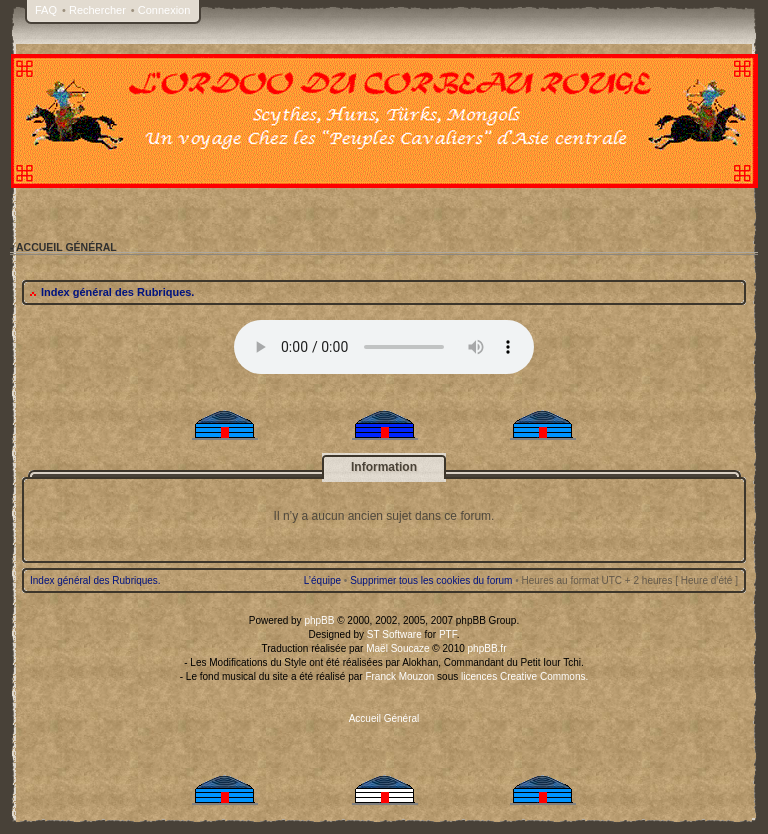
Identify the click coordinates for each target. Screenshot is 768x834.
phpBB (319, 620)
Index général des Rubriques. (117, 292)
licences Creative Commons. (524, 676)
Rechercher (97, 10)
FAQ (46, 10)
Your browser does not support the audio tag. (384, 347)
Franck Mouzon (399, 676)
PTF (448, 634)
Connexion (164, 10)
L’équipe (322, 580)
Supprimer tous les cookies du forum (431, 580)
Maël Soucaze (397, 648)
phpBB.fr (487, 648)
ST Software (394, 634)
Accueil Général (384, 718)
